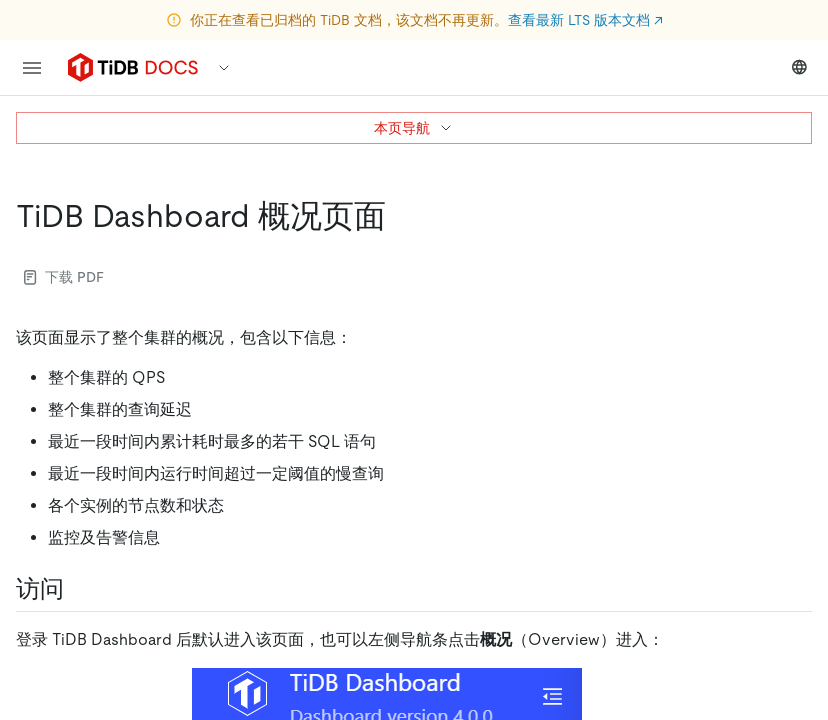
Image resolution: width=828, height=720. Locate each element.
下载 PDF (64, 277)
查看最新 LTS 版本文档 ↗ (585, 20)
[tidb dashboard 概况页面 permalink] (402, 216)
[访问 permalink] (80, 589)
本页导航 (414, 128)
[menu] (32, 68)
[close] (789, 605)
